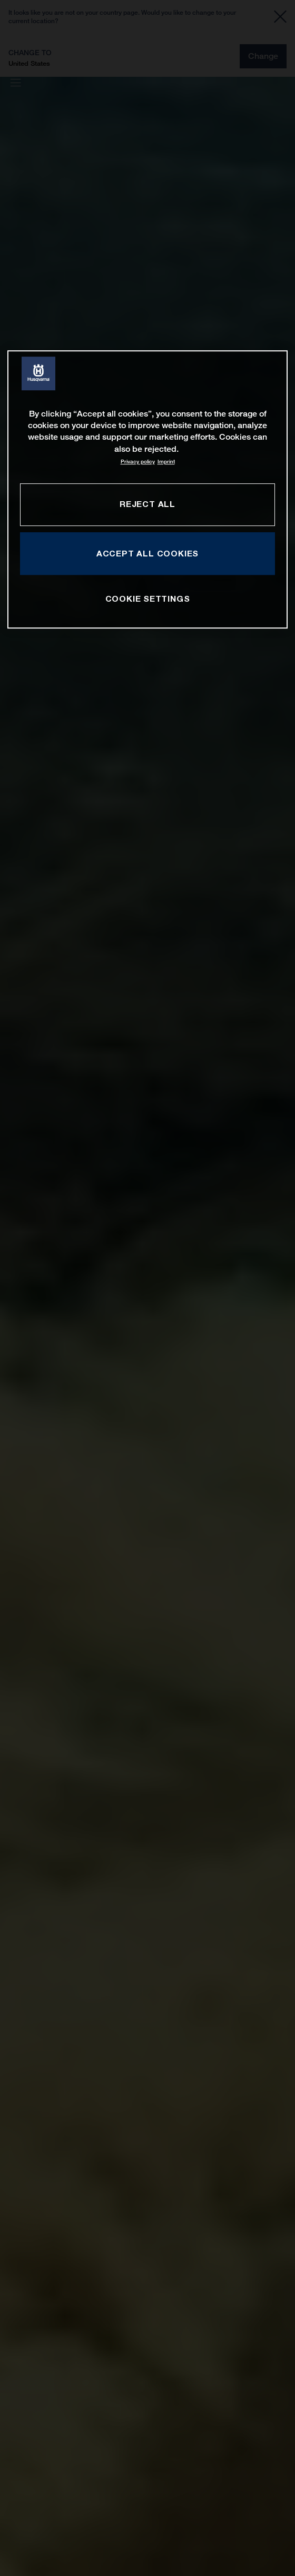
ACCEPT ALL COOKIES (147, 553)
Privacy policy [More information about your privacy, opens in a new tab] (138, 461)
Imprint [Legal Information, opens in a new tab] (166, 461)
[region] (147, 489)
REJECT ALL (147, 504)
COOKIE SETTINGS (147, 598)
